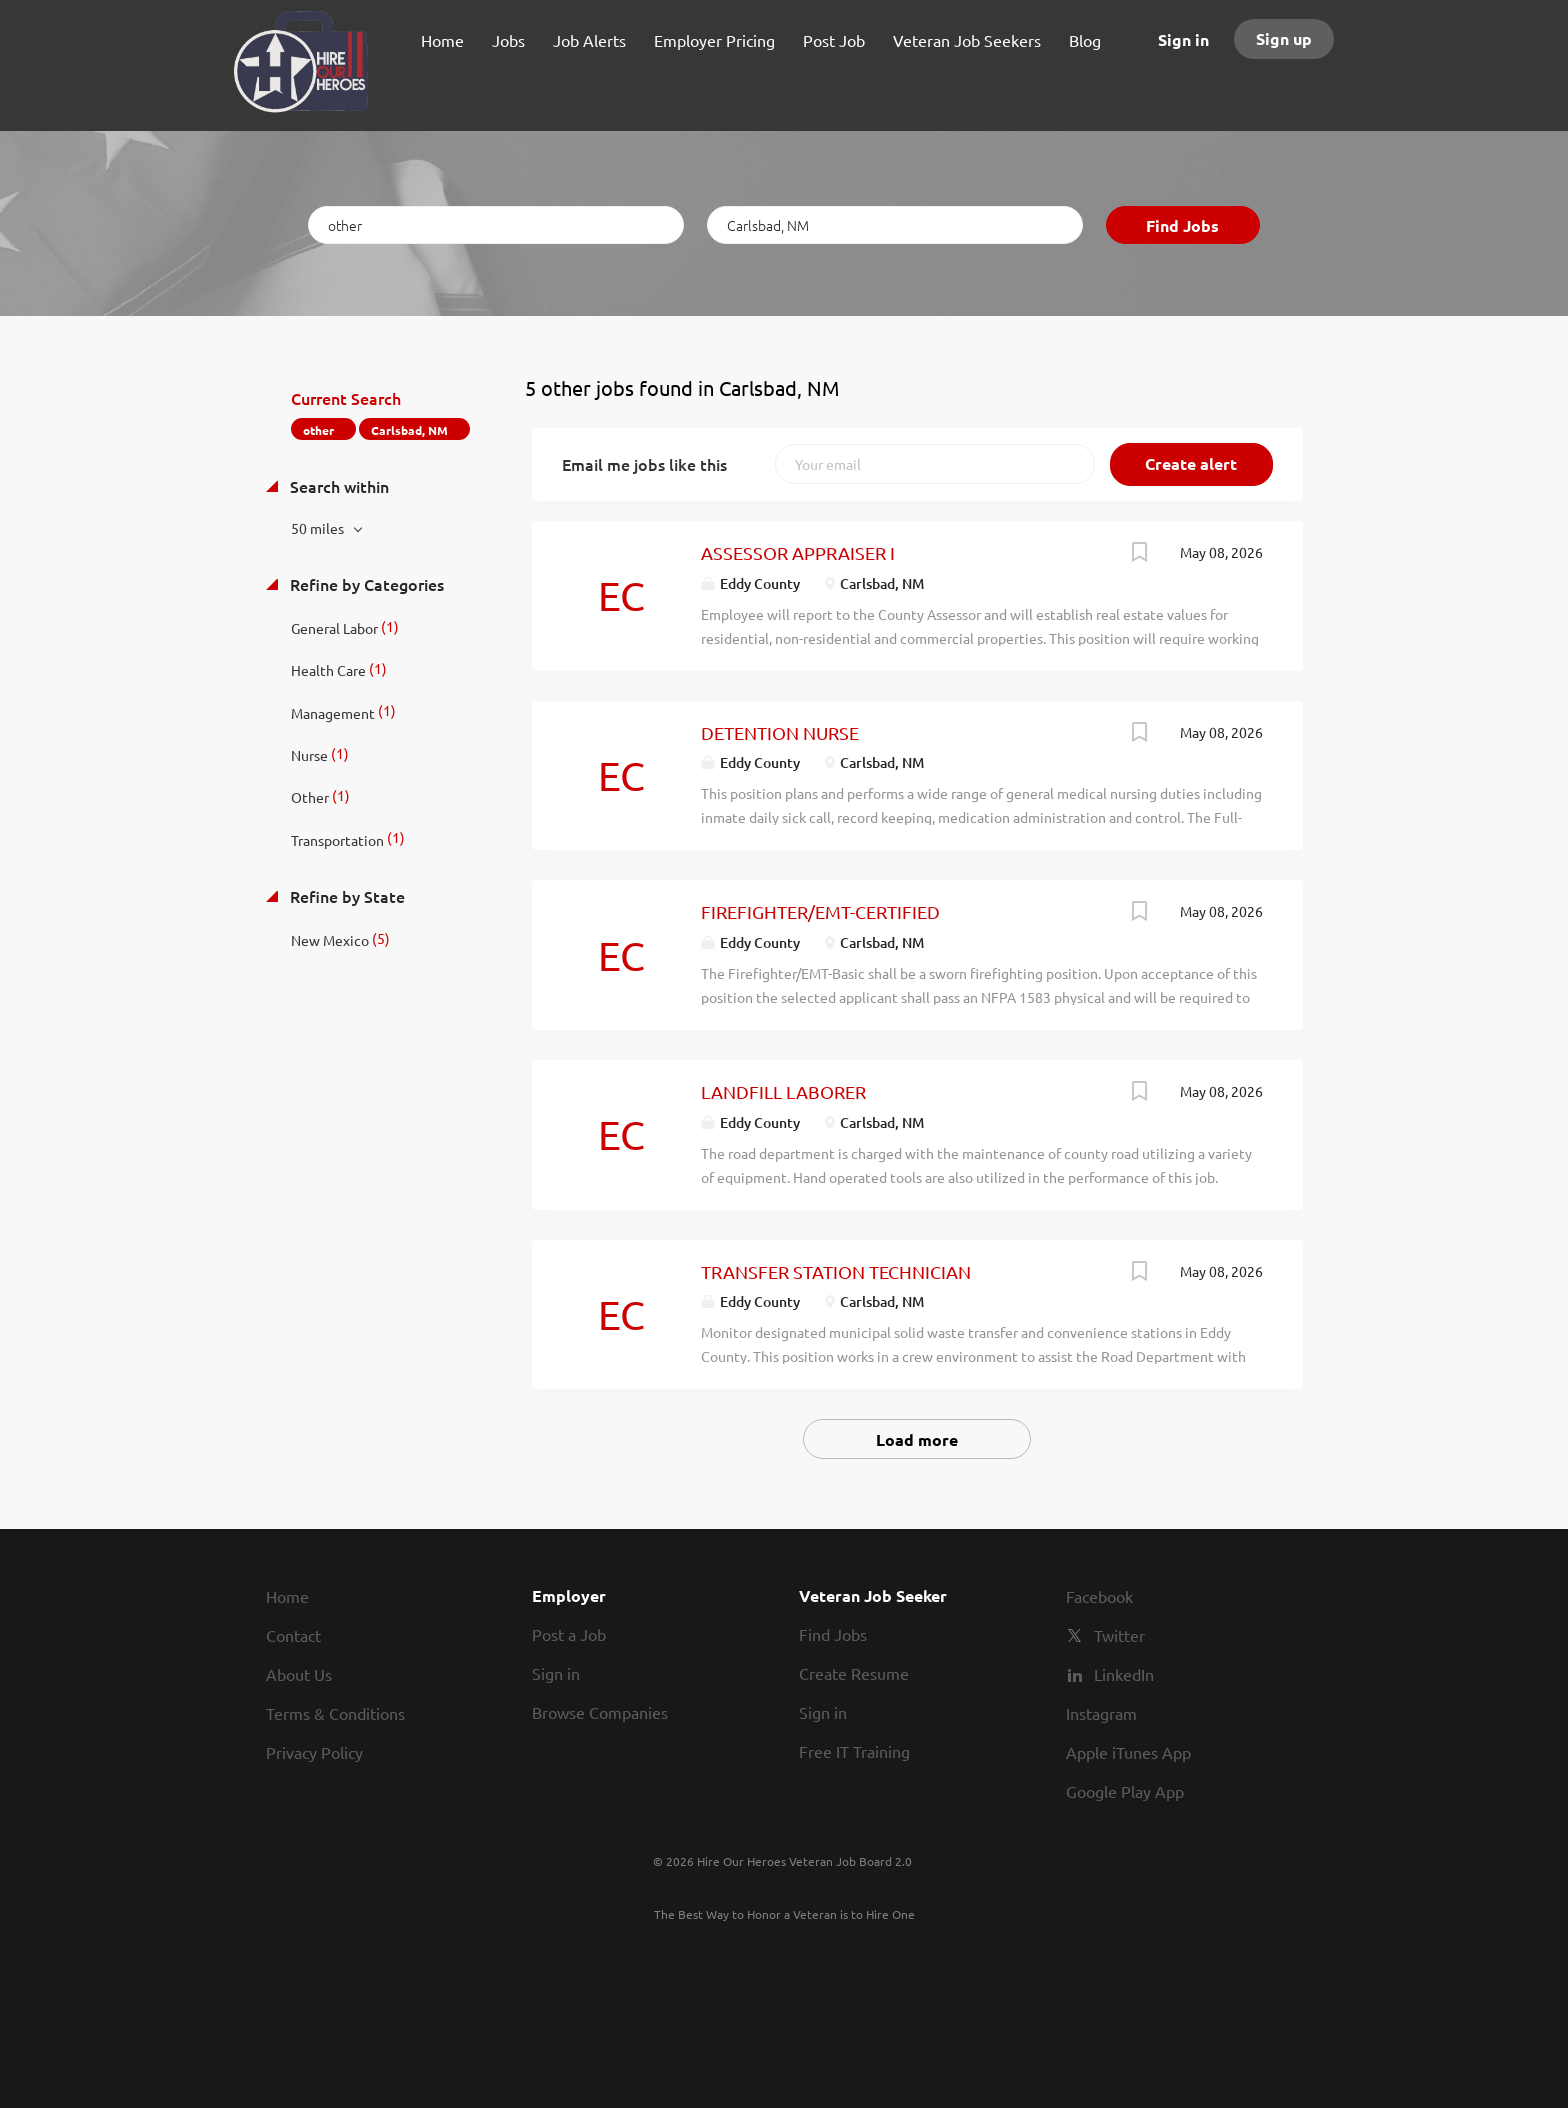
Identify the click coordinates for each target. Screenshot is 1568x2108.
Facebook (1099, 1596)
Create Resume (854, 1673)
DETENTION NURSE (780, 732)
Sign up (1284, 38)
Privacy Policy (314, 1752)
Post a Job (569, 1634)
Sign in (1183, 39)
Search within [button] (337, 486)
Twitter (1119, 1635)
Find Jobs (1182, 225)
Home (287, 1596)
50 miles (319, 528)
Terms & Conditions (335, 1713)
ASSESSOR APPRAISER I (798, 552)
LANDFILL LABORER (783, 1091)
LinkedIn (1124, 1674)
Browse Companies (600, 1712)
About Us (299, 1674)
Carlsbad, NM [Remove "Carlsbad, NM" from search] (409, 430)
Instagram (1101, 1713)
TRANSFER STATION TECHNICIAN (836, 1271)
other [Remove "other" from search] (318, 430)
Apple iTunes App (1128, 1752)
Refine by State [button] (345, 896)
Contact (293, 1635)
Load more (917, 1439)
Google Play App (1125, 1791)
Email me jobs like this (644, 464)
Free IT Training (854, 1751)
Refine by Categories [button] (365, 584)
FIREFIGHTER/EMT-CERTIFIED (820, 911)
